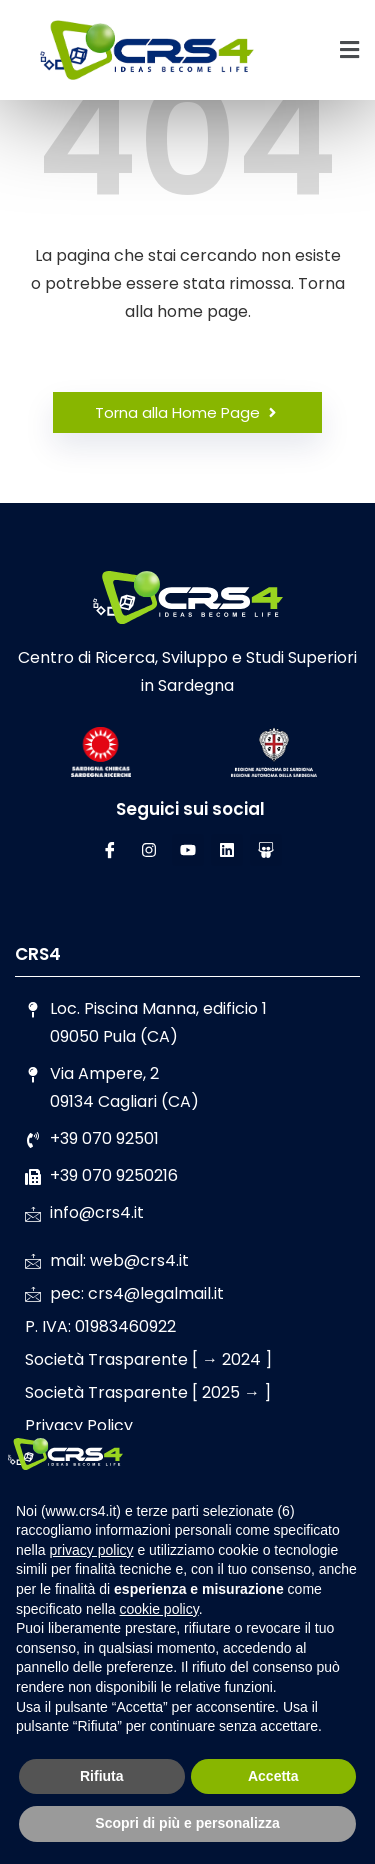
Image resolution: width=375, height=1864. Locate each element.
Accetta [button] (273, 1776)
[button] (350, 50)
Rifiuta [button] (102, 1776)
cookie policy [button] (159, 1609)
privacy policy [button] (91, 1550)
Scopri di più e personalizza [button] (187, 1823)
